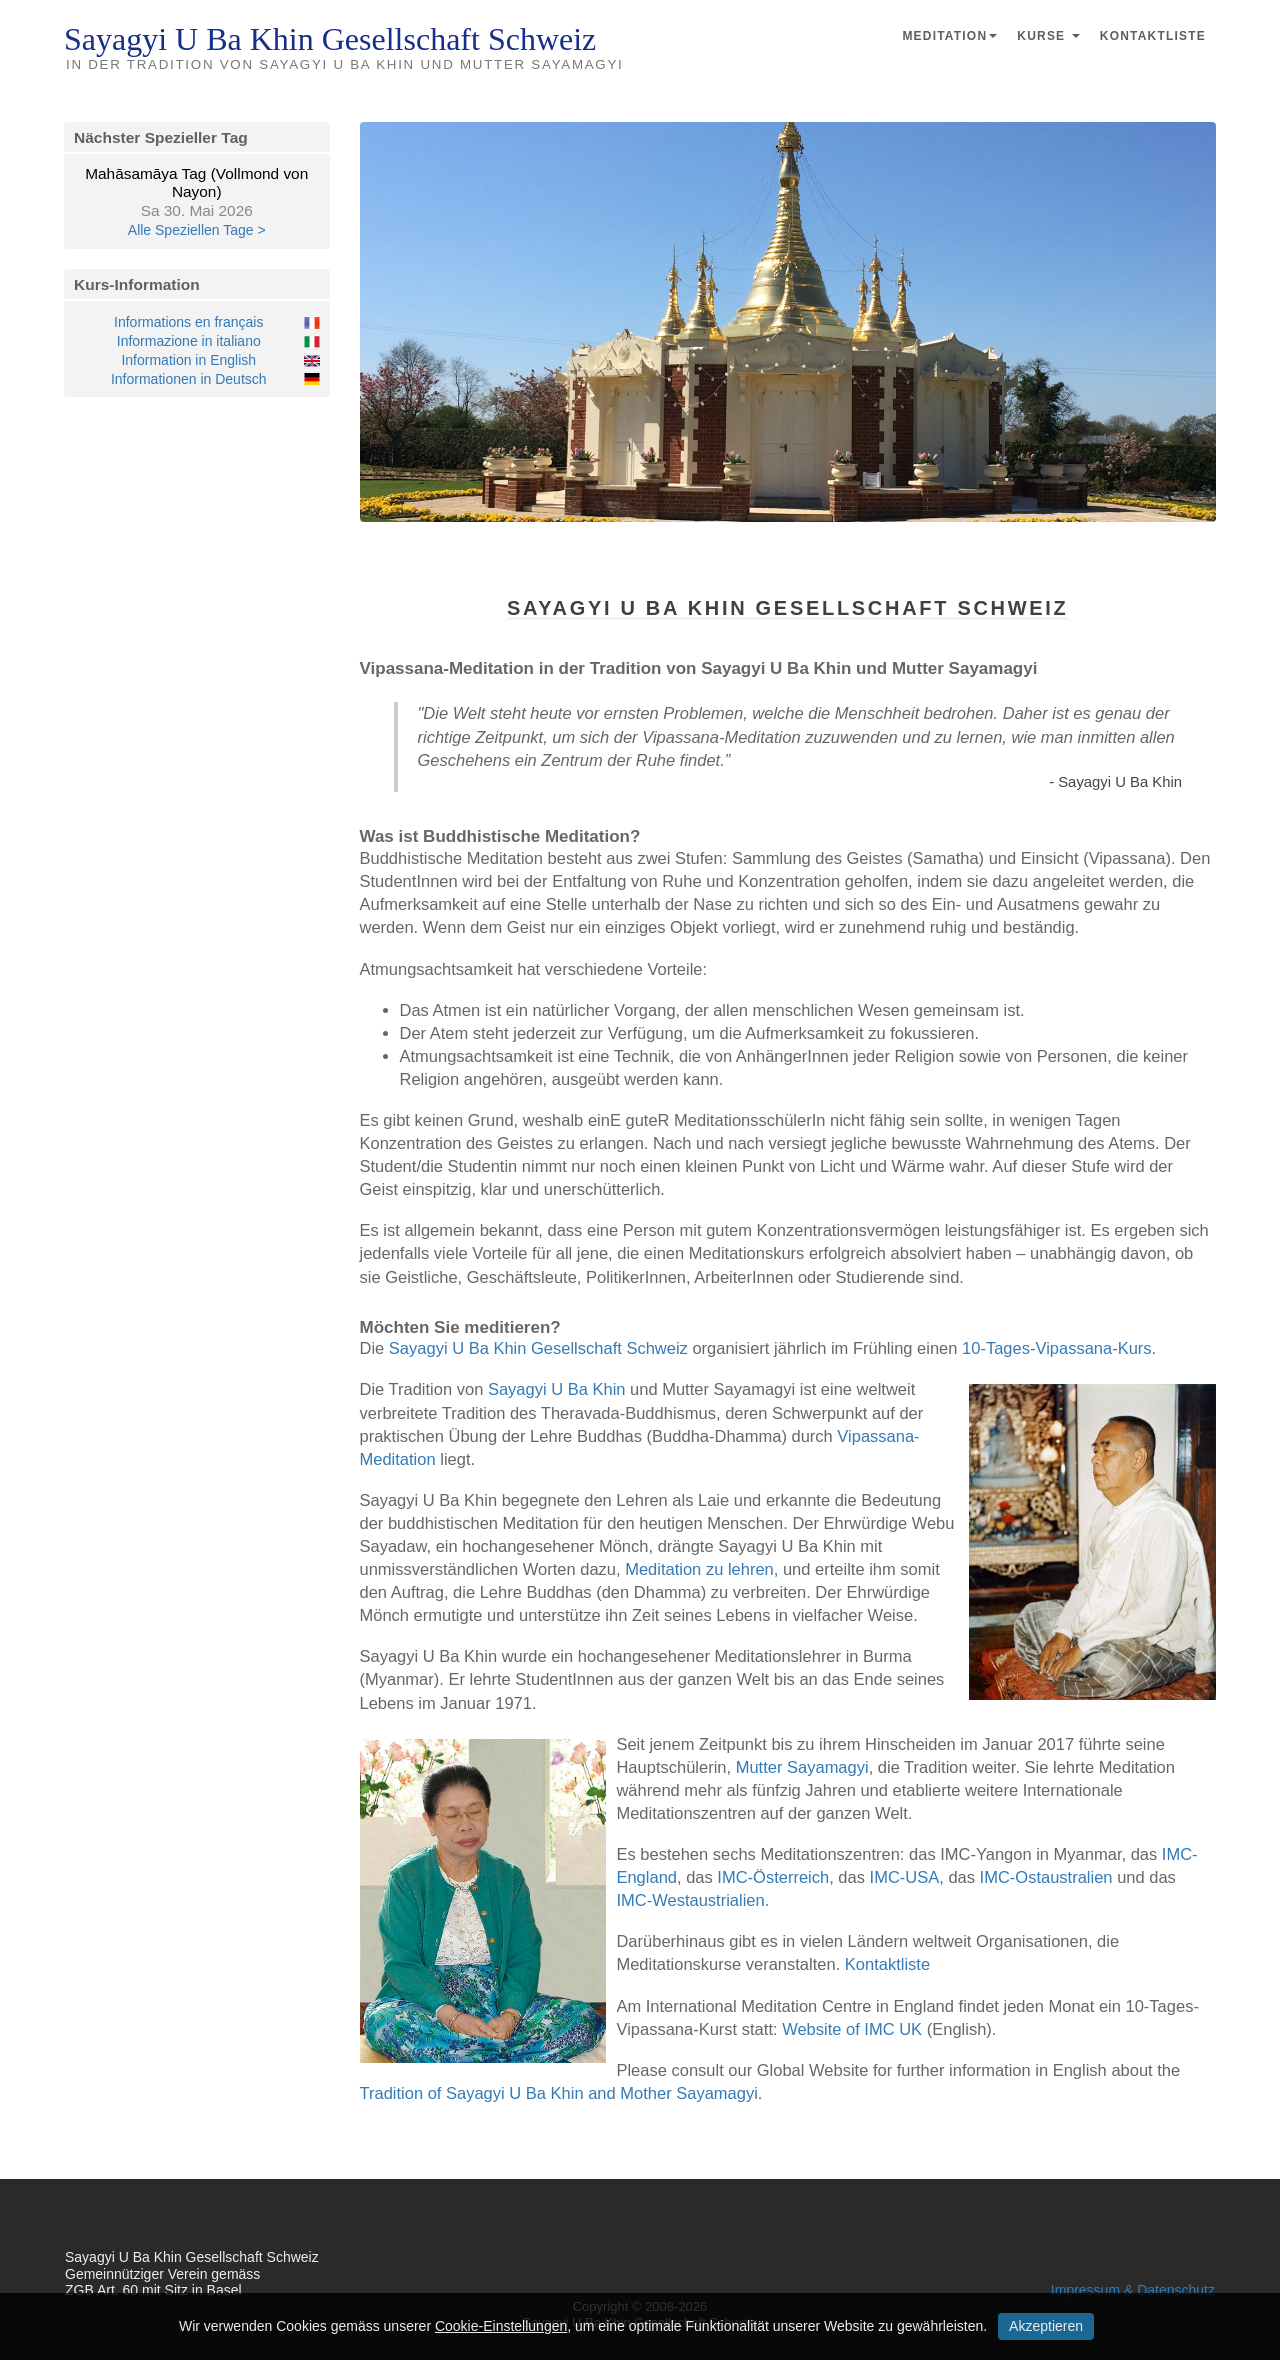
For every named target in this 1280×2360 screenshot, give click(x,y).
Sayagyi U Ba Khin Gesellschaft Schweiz (538, 1348)
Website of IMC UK (852, 2029)
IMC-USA (905, 1877)
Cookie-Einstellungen (501, 2326)
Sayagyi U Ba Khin (557, 1389)
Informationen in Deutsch (189, 379)
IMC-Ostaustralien (1046, 1877)
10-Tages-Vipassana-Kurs (1057, 1348)
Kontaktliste (1153, 36)
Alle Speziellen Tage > (197, 230)
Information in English (188, 360)
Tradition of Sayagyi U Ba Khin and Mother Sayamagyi (559, 2093)
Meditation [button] (949, 36)
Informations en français (188, 322)
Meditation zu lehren (699, 1569)
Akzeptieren (1046, 2326)
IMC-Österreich (773, 1877)
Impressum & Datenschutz (1133, 2290)
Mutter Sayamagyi (802, 1767)
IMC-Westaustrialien (690, 1900)
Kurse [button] (1048, 36)
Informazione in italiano (189, 341)
